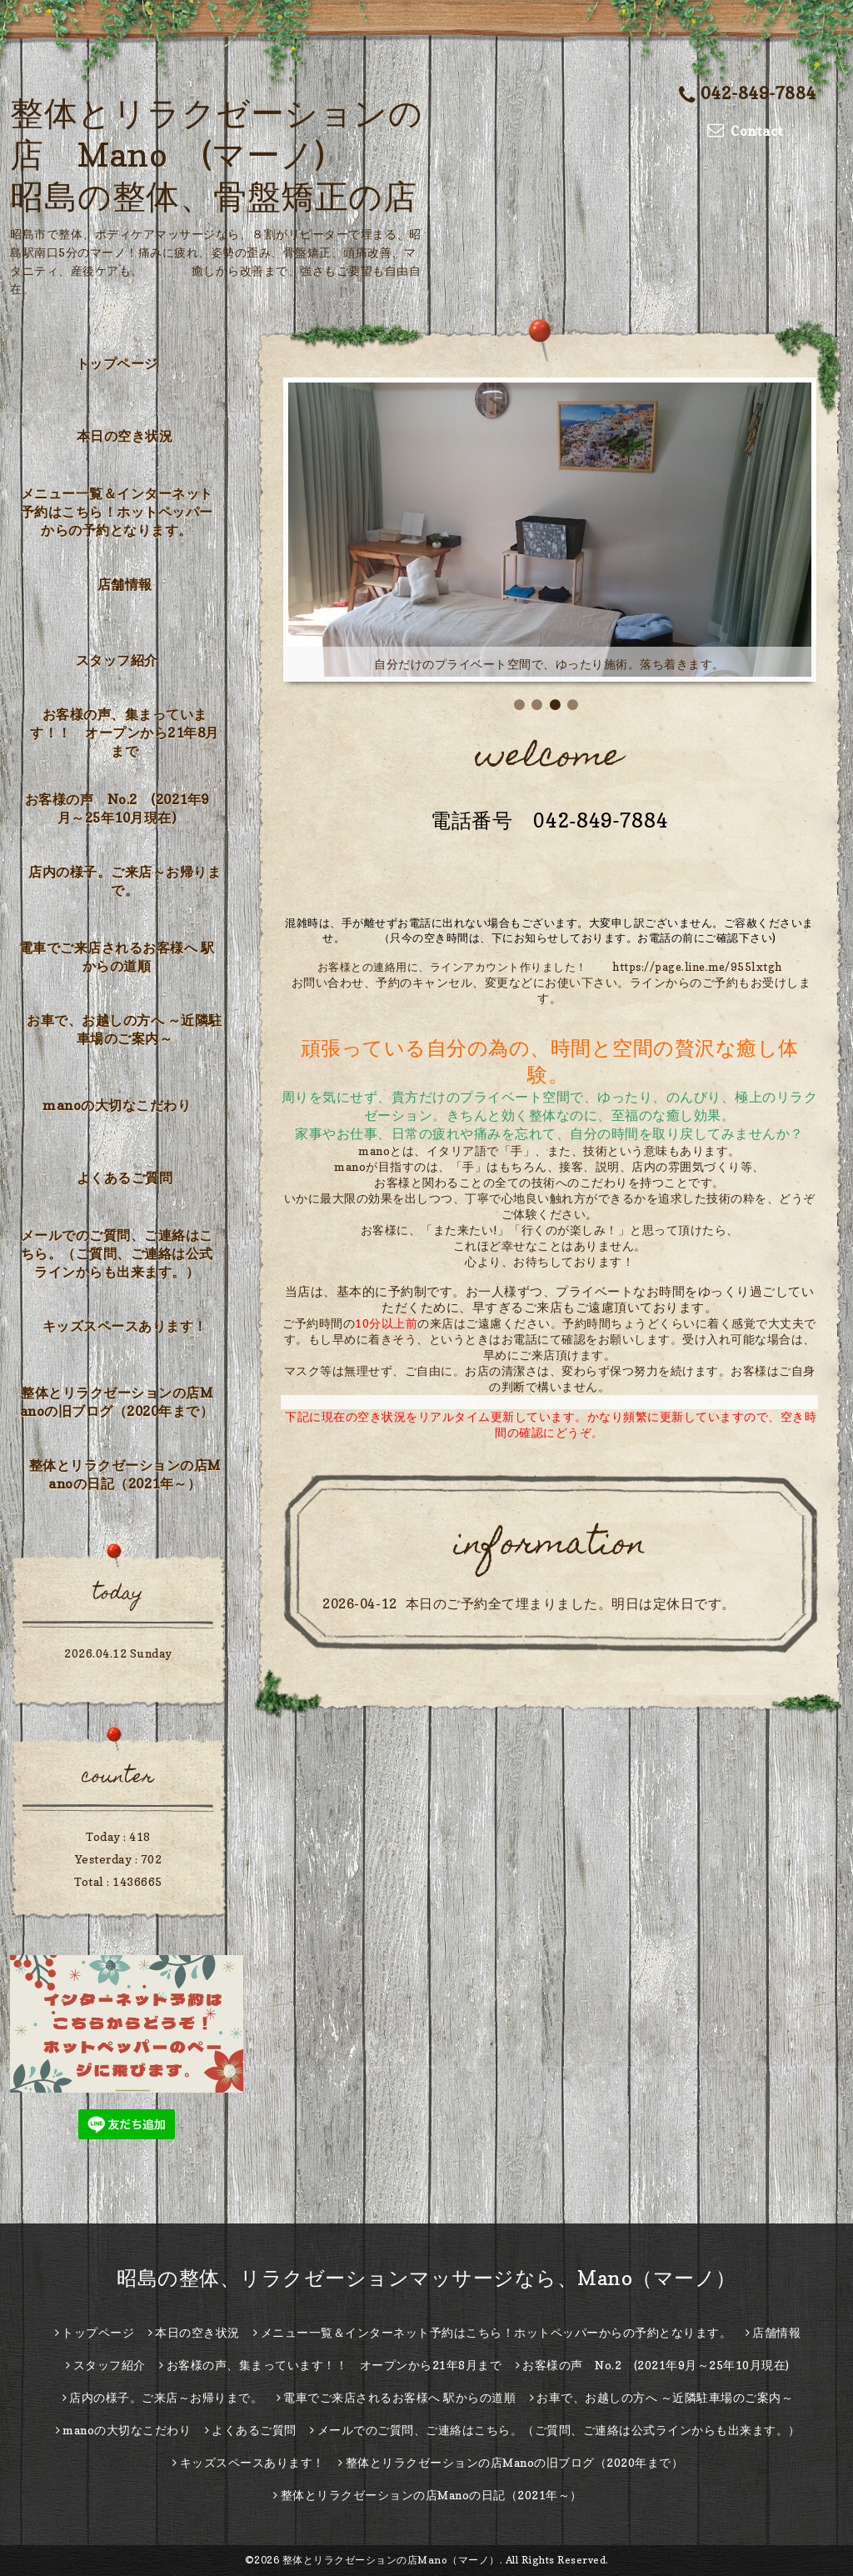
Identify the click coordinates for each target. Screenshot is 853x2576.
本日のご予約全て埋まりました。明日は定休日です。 (571, 1603)
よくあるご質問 (125, 1177)
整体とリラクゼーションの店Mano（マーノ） (391, 2559)
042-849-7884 (747, 93)
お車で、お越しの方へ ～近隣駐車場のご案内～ (124, 1029)
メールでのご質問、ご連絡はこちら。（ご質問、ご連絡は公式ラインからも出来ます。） (117, 1253)
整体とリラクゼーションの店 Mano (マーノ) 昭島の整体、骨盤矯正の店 (216, 154)
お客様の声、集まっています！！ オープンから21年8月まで (124, 732)
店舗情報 (124, 584)
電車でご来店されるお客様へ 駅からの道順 (117, 956)
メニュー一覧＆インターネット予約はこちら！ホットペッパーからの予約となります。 (117, 511)
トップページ (117, 363)
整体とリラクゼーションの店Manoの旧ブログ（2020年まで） (117, 1401)
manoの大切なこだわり (116, 1105)
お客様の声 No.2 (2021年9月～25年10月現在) (117, 808)
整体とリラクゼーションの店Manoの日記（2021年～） (125, 1474)
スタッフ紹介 (117, 660)
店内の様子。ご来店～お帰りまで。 (124, 880)
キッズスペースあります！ (124, 1326)
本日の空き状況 (125, 436)
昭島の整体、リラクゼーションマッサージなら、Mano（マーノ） (426, 2278)
